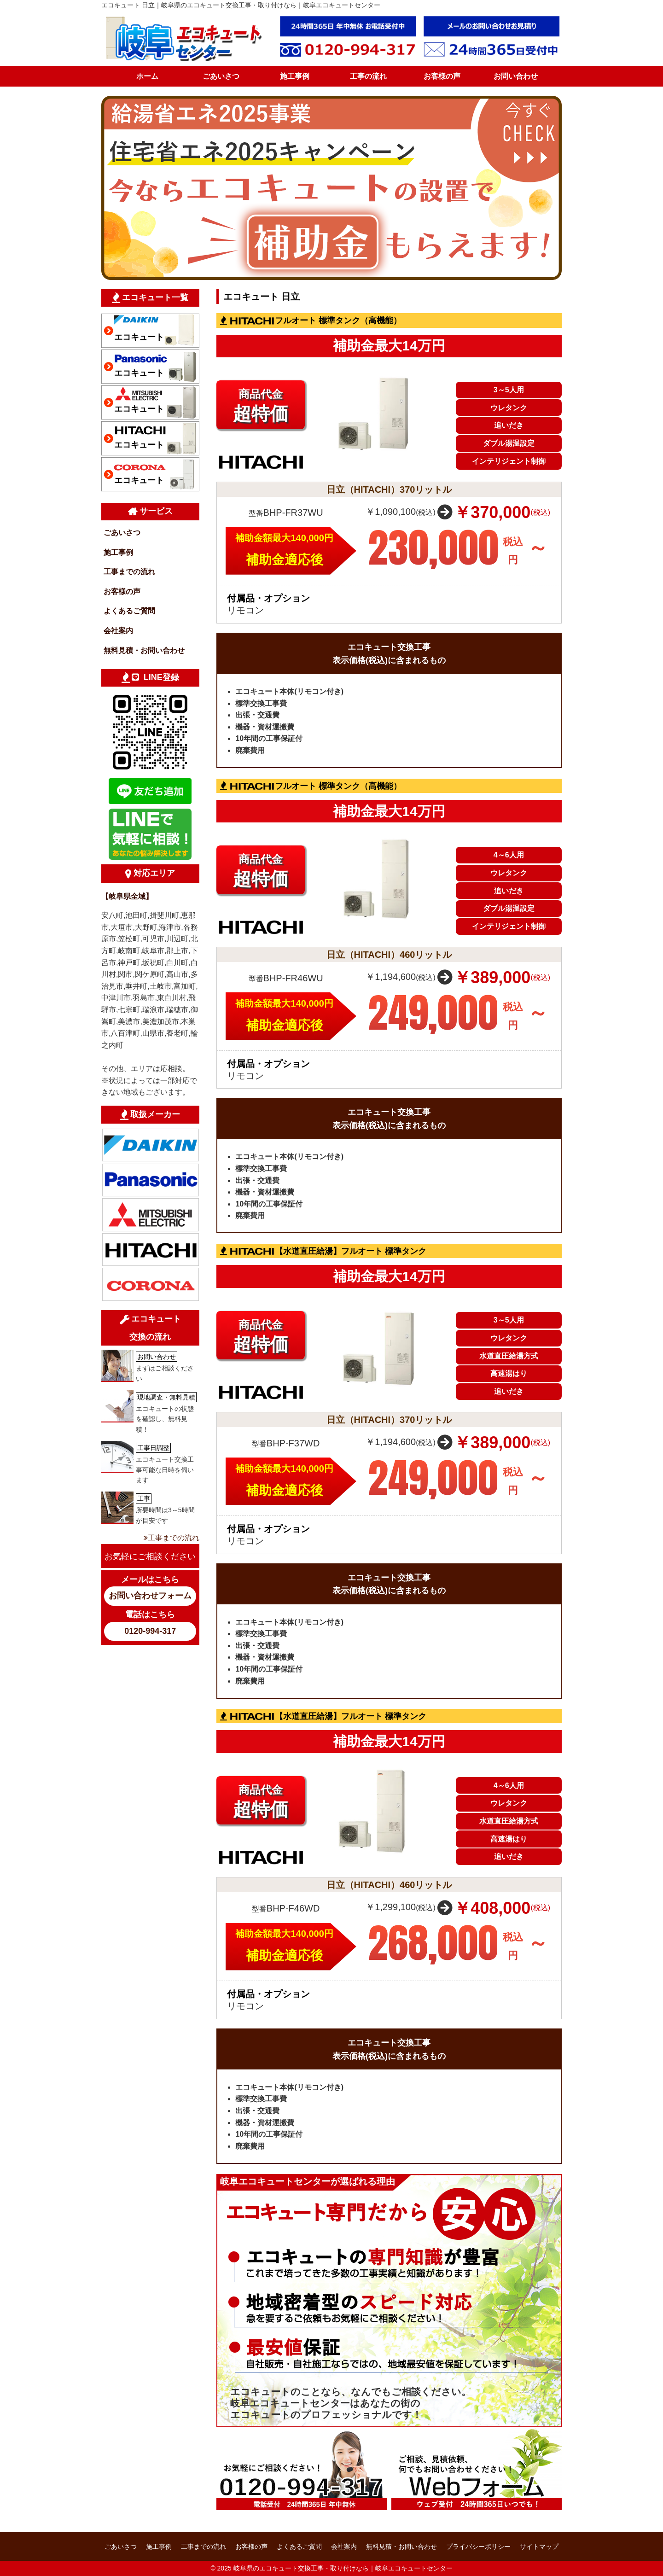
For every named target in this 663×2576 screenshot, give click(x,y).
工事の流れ (368, 76)
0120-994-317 (150, 1631)
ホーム (147, 76)
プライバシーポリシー (478, 2546)
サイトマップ (539, 2546)
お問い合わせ (516, 76)
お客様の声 (442, 76)
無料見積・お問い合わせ (144, 650)
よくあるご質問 (129, 611)
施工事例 (294, 76)
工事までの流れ (129, 572)
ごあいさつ (221, 76)
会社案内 (118, 631)
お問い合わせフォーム (150, 1595)
